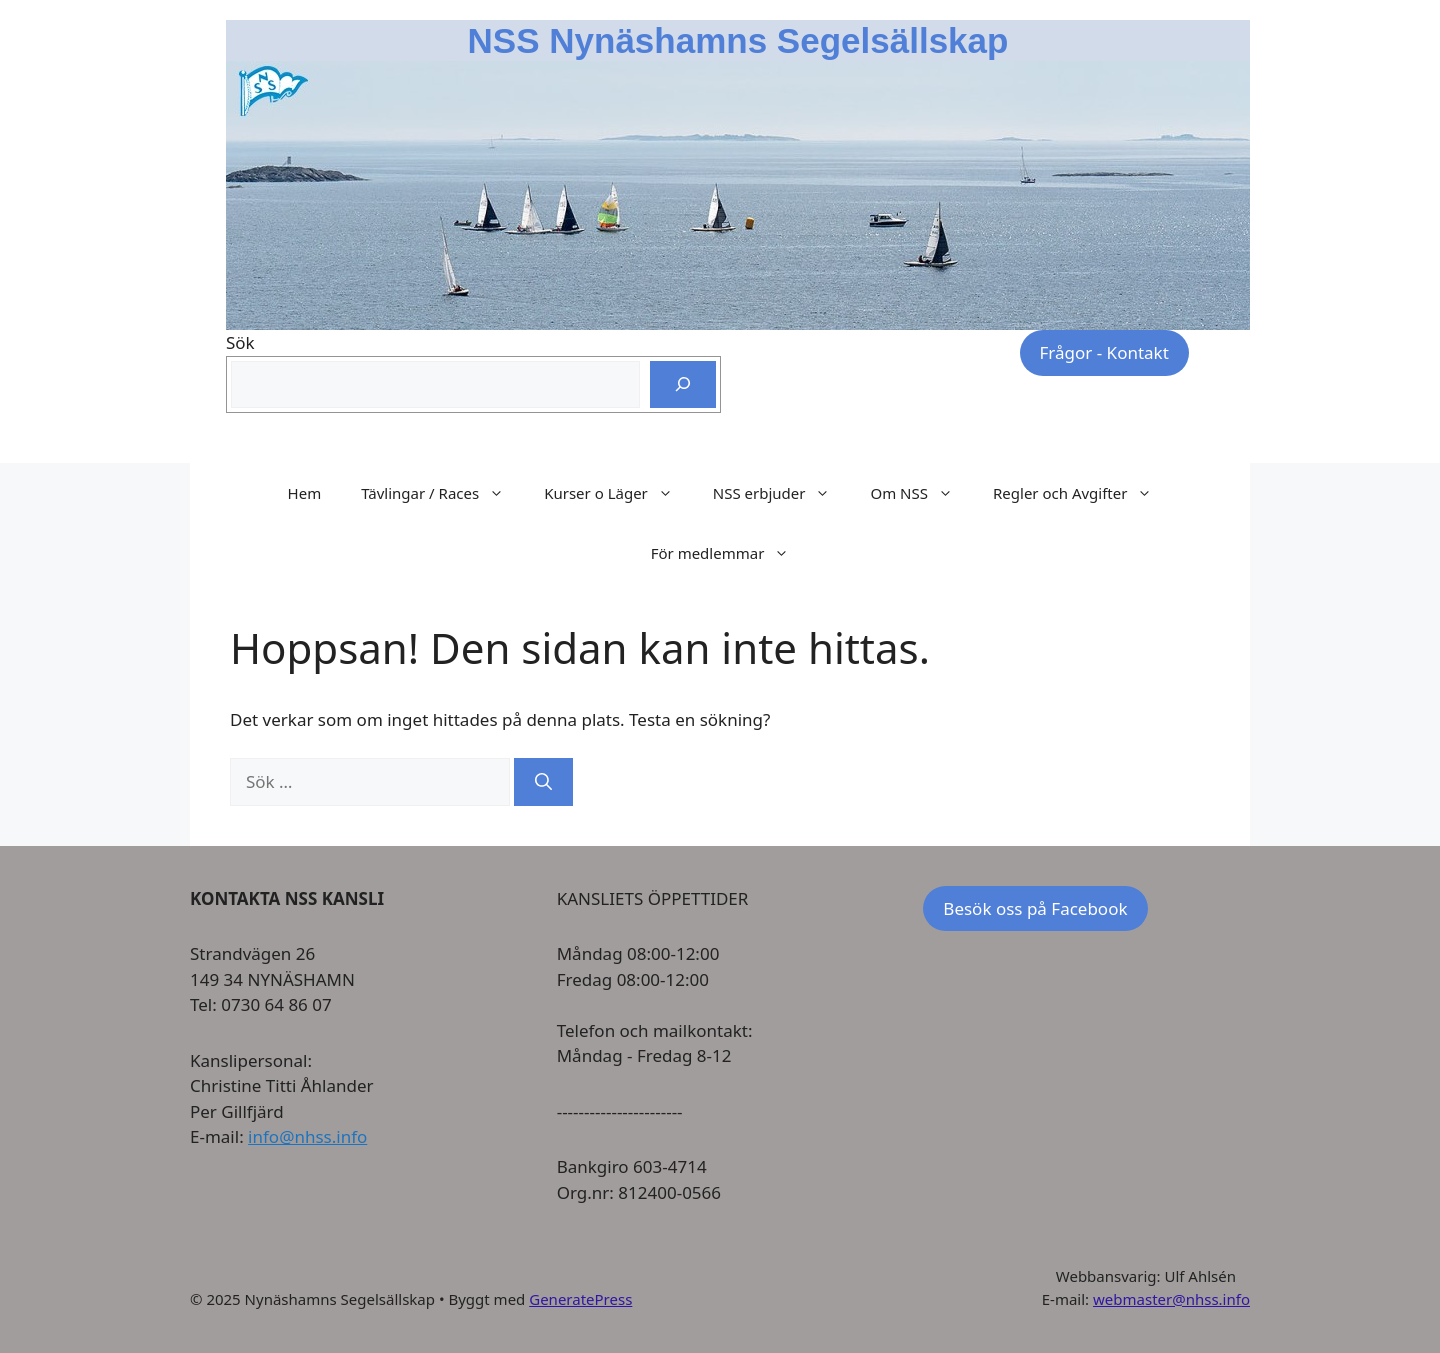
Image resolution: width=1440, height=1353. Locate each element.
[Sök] (683, 385)
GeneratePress (580, 1299)
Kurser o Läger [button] (618, 493)
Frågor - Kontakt (1104, 352)
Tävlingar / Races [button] (442, 493)
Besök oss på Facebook (1035, 908)
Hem (305, 493)
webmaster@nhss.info (1171, 1299)
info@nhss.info (307, 1136)
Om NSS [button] (921, 493)
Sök (240, 342)
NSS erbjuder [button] (782, 493)
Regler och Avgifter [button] (1082, 493)
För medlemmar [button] (730, 553)
